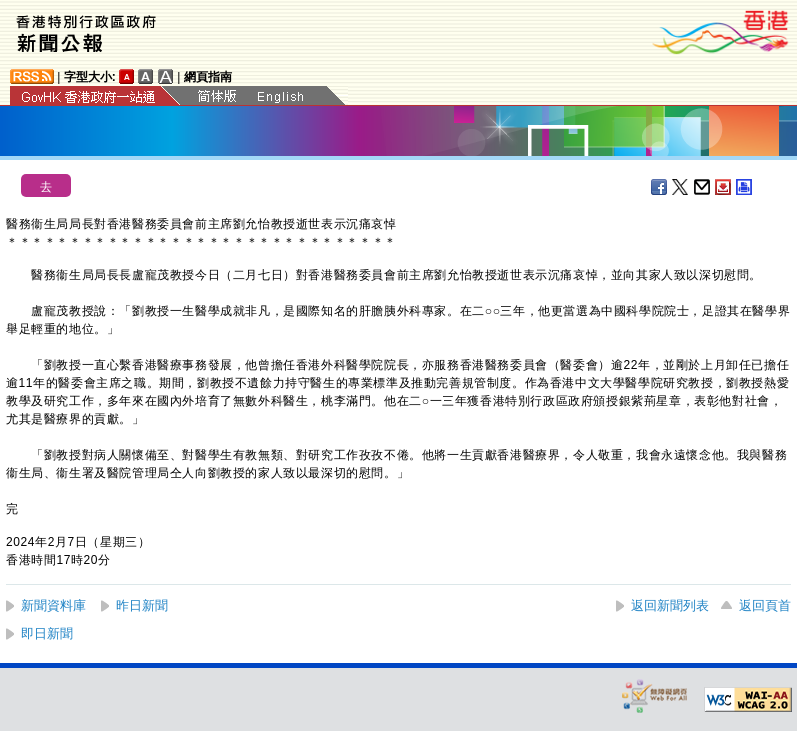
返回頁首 (765, 605)
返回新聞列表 (670, 605)
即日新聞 (47, 633)
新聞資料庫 (53, 605)
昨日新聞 (142, 605)
